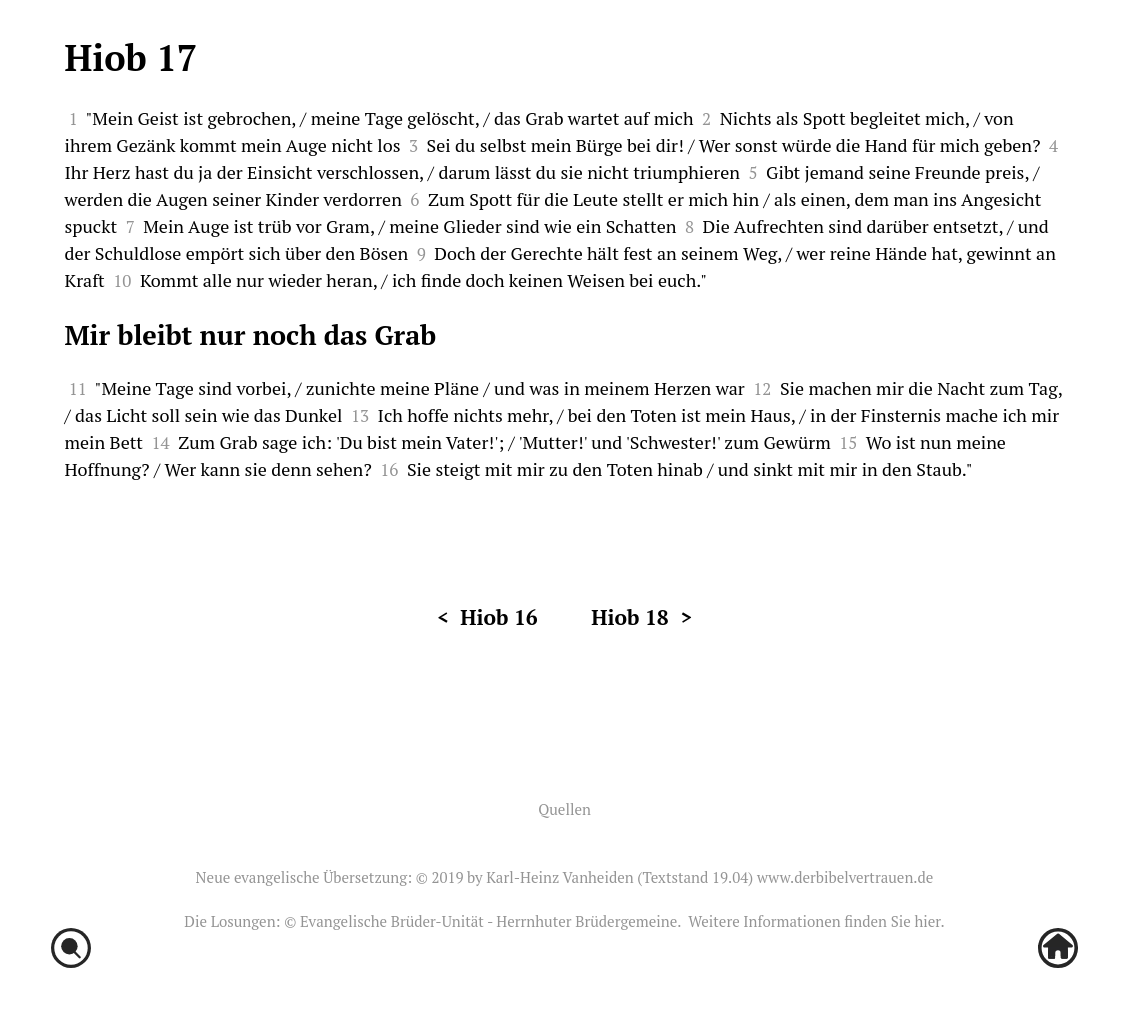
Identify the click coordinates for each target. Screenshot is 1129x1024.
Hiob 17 (131, 57)
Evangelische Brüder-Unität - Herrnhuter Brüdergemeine (488, 921)
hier (927, 921)
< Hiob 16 (487, 617)
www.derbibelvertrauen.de (845, 877)
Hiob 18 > (641, 617)
